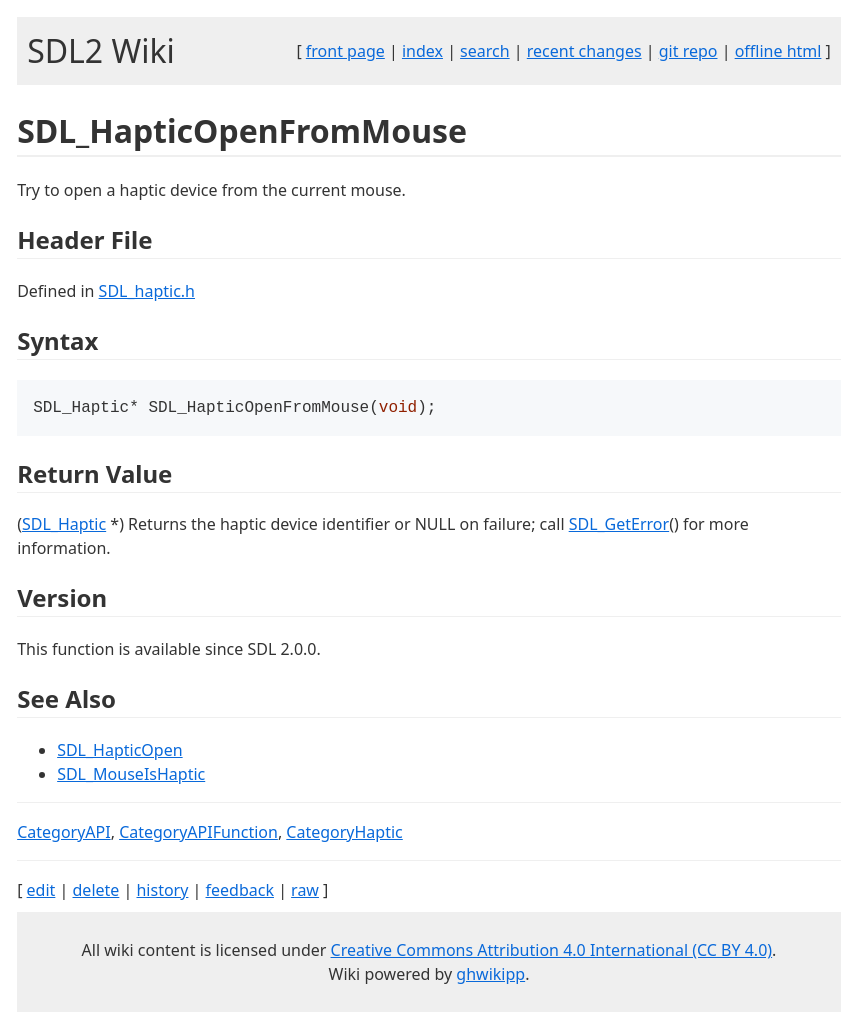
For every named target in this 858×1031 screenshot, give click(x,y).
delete (96, 892)
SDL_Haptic (64, 526)
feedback (240, 892)
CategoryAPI (64, 834)
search (485, 51)
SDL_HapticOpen (119, 752)
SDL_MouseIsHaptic (131, 776)
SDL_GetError (619, 526)
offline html (778, 51)
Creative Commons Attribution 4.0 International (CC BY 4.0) (552, 952)
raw (305, 892)
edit (41, 892)
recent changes (584, 51)
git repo (688, 51)
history (162, 892)
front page (345, 51)
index (422, 51)
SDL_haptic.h (147, 291)
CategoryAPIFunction (198, 834)
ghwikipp (490, 976)
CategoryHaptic (344, 834)
